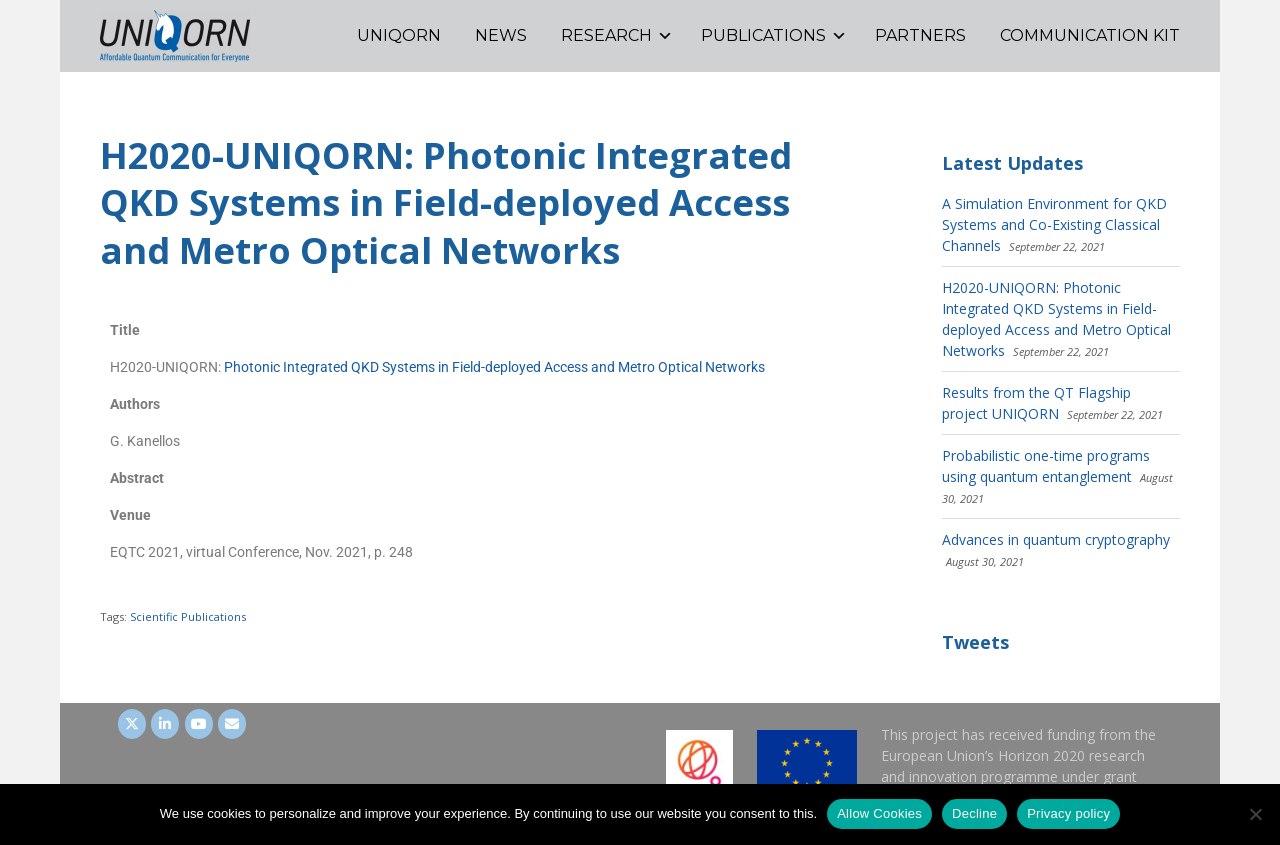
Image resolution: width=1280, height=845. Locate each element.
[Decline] (1255, 814)
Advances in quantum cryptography (1056, 539)
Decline (974, 813)
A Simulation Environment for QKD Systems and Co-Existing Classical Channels (1054, 224)
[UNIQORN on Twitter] (132, 724)
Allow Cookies (879, 813)
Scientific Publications (188, 616)
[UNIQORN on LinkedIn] (165, 724)
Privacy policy (1068, 813)
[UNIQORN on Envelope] (232, 724)
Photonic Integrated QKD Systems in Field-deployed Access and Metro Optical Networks (494, 367)
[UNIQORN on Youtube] (199, 724)
